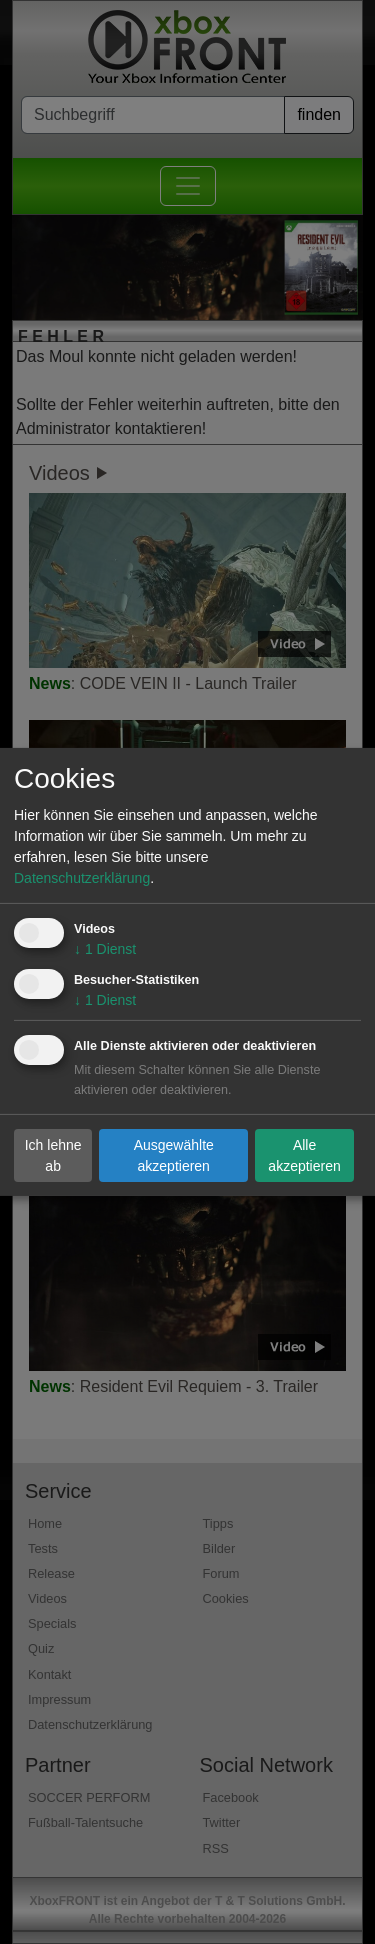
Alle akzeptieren (304, 1154)
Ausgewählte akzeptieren (174, 1154)
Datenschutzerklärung (82, 878)
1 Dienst (105, 949)
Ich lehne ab (53, 1154)
